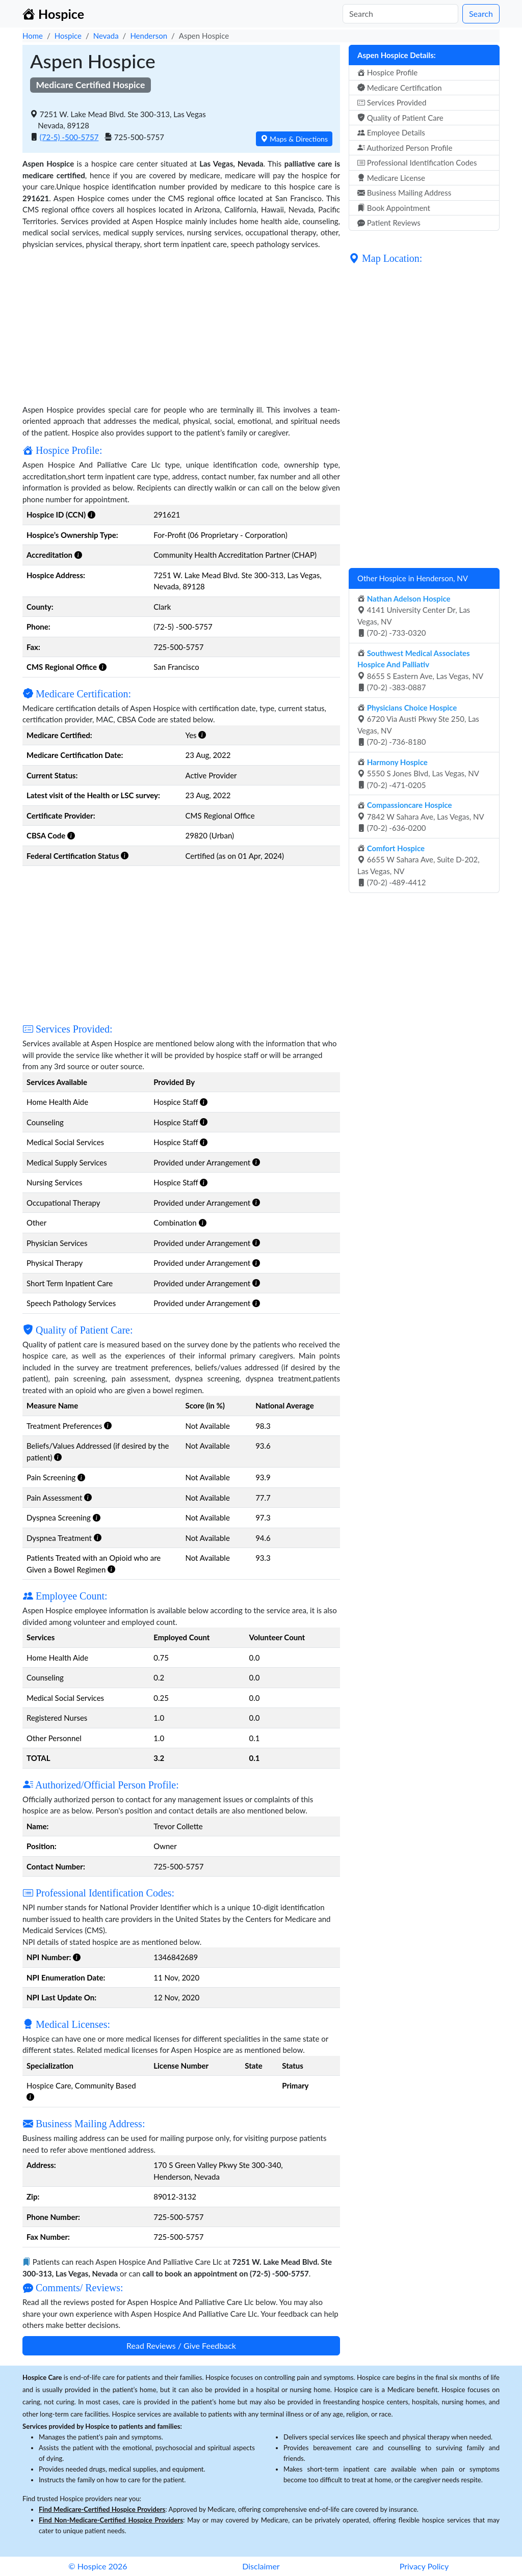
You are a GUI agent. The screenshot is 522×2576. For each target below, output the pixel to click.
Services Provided (391, 102)
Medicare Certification (399, 87)
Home (32, 35)
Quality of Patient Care (400, 117)
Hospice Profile (387, 72)
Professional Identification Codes (417, 162)
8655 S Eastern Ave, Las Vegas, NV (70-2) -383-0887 (420, 670)
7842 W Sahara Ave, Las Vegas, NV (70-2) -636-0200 (420, 816)
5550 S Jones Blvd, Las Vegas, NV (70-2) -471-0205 (418, 773)
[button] (91, 514)
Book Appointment (393, 207)
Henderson (148, 35)
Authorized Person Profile (404, 147)
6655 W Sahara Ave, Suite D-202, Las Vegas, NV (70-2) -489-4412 (418, 865)
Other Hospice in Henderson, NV (412, 578)
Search (481, 13)
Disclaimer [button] (260, 2566)
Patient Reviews (389, 222)
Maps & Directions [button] (294, 138)
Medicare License (391, 177)
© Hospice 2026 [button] (97, 2566)
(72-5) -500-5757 (69, 137)
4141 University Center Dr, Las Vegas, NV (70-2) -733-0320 (413, 616)
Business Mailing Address (404, 192)
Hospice (68, 35)
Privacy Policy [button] (424, 2566)
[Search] (400, 13)
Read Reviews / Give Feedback (181, 2345)
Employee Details (391, 132)
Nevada (106, 35)
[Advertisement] (181, 321)
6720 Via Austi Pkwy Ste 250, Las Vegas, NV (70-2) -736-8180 (418, 725)
